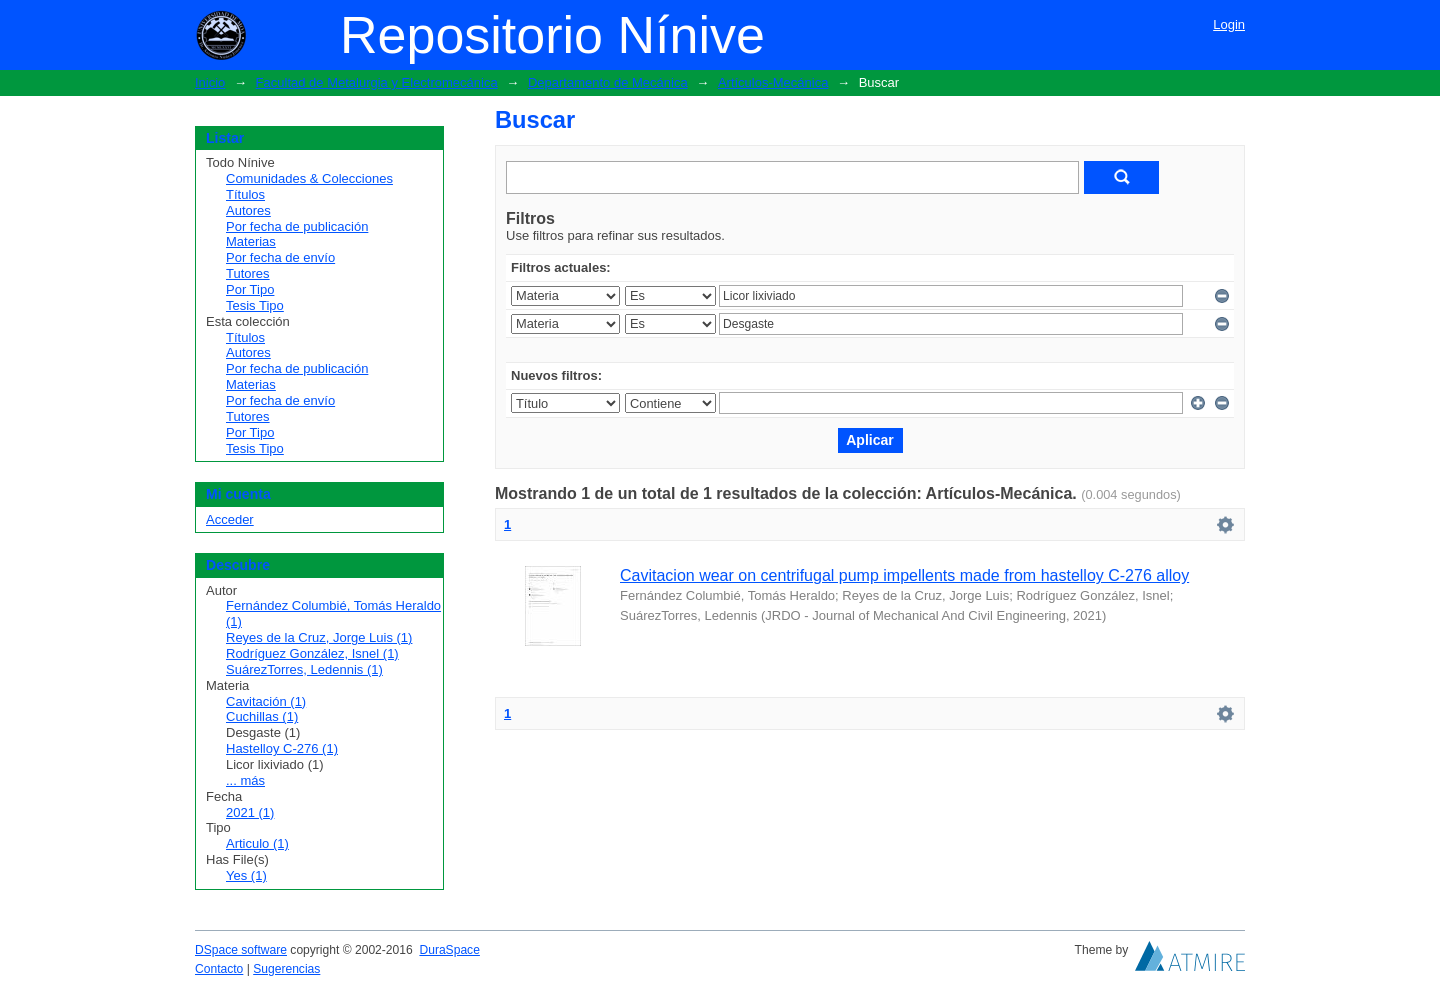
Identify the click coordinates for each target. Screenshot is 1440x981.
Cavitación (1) (266, 701)
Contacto (219, 969)
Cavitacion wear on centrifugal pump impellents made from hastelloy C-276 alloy (904, 575)
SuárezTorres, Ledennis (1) (304, 669)
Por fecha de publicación (297, 226)
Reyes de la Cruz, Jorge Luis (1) (319, 637)
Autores (248, 210)
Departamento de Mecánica (608, 82)
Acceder (230, 519)
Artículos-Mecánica (773, 82)
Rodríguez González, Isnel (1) (312, 653)
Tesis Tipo (255, 305)
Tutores (248, 273)
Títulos (245, 194)
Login (1229, 24)
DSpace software (241, 950)
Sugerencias (286, 969)
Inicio (210, 82)
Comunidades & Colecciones (309, 178)
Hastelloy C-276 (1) (282, 748)
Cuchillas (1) (262, 716)
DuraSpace (449, 950)
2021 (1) (250, 812)
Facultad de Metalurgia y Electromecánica (377, 82)
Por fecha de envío (280, 257)
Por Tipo (250, 289)
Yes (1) (246, 875)
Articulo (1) (257, 843)
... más (245, 780)
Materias (251, 241)
